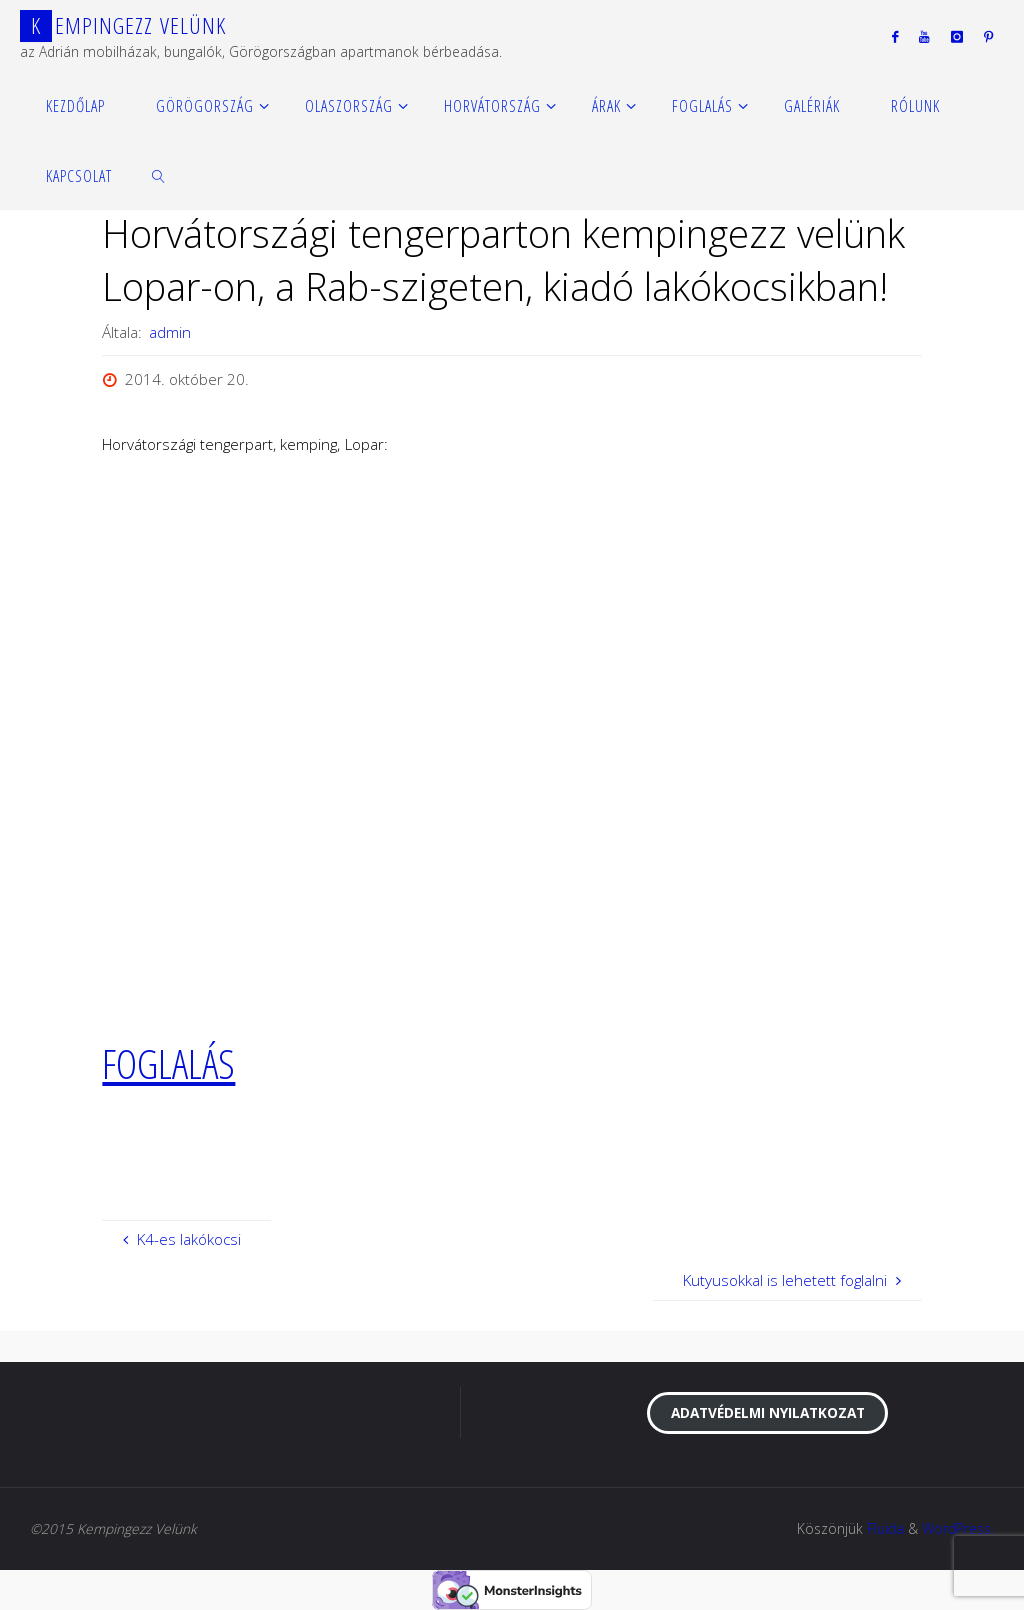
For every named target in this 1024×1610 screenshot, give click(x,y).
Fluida (885, 1528)
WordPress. (958, 1528)
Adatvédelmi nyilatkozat (768, 1412)
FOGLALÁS (168, 1063)
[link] (159, 175)
